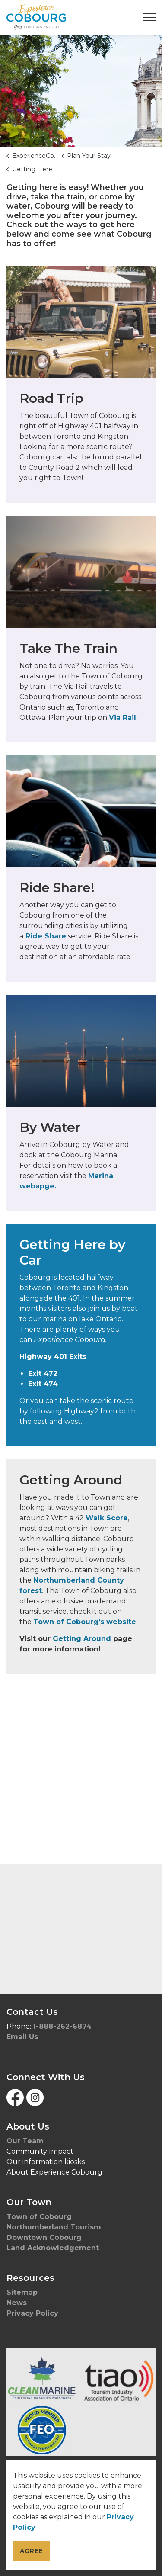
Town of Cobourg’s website (84, 1622)
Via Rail (122, 717)
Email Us (22, 2037)
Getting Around (82, 1639)
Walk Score (107, 1518)
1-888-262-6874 (62, 2026)
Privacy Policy (32, 2313)
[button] (81, 2402)
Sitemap (22, 2292)
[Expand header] (149, 17)
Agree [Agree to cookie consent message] (31, 2551)
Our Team (25, 2141)
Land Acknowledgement (53, 2248)
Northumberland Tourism (54, 2227)
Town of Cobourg (40, 2217)
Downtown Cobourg (45, 2237)
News (16, 2303)
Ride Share (44, 936)
